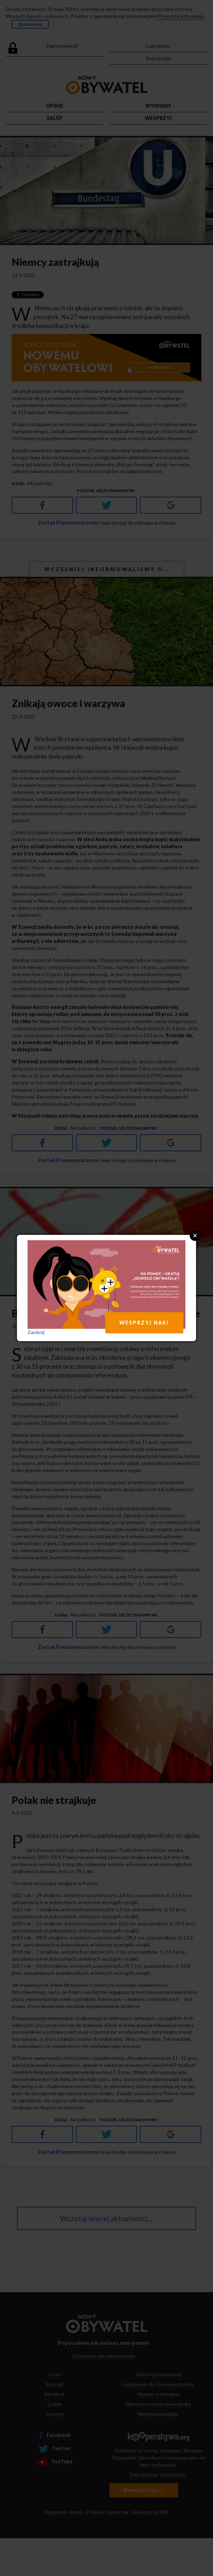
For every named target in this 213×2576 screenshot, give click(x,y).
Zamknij (36, 1332)
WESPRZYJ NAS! (144, 1323)
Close (195, 1235)
